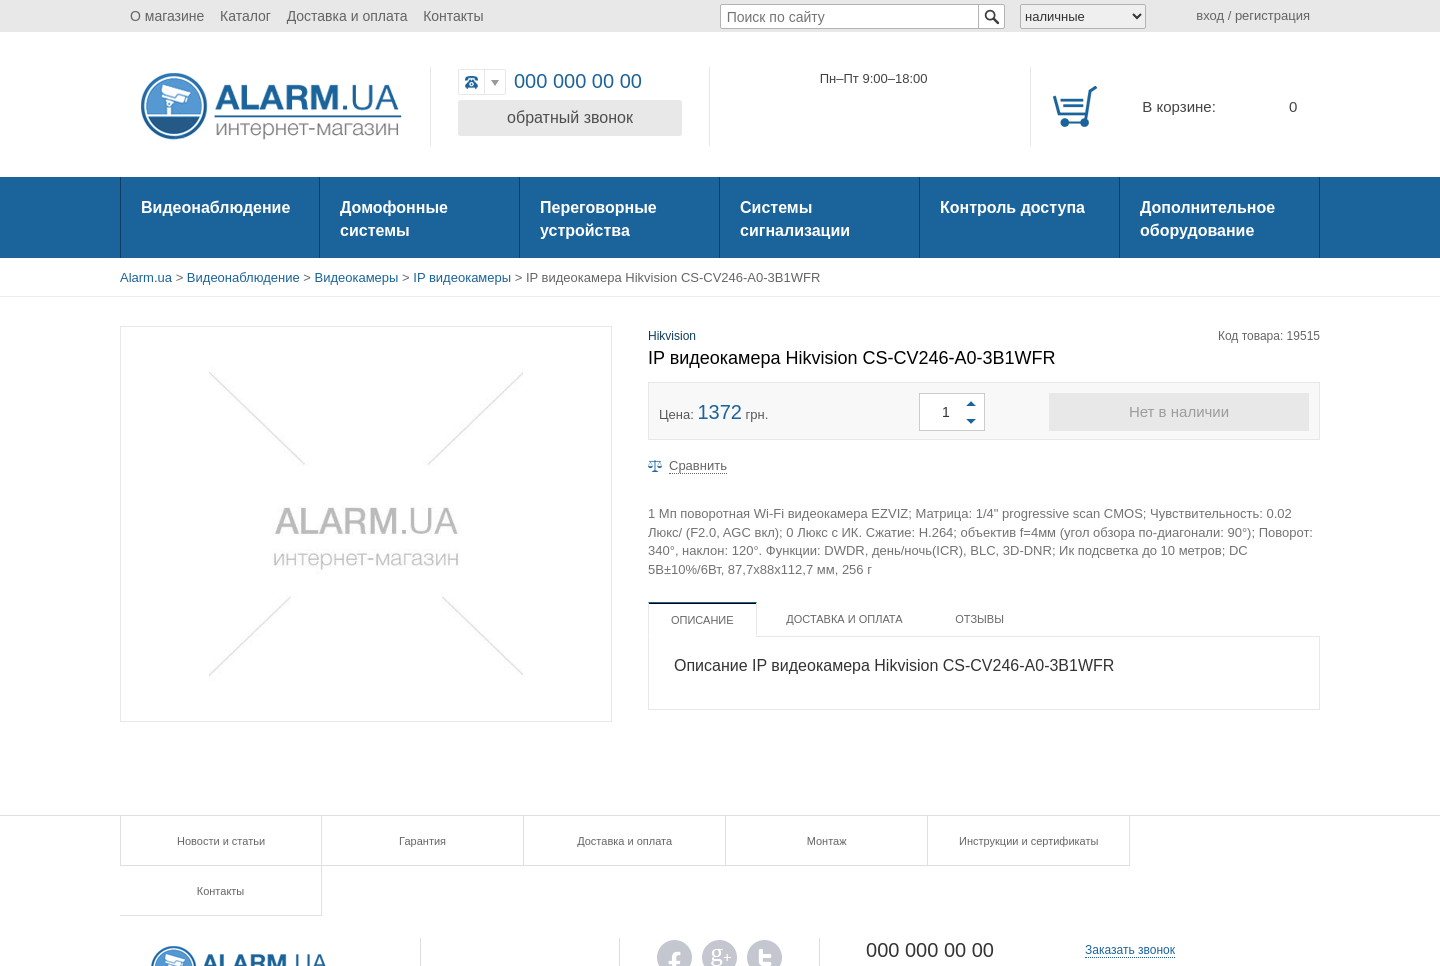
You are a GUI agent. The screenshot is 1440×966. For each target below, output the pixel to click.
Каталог (245, 16)
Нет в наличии (1179, 411)
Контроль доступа (1012, 207)
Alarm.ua (146, 277)
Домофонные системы (394, 219)
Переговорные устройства (598, 219)
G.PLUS (719, 912)
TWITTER (764, 912)
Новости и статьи (220, 841)
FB (674, 912)
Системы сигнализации (795, 219)
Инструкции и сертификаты (1019, 841)
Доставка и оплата (347, 16)
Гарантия (419, 841)
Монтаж (820, 841)
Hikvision (672, 336)
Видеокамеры (357, 277)
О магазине (167, 16)
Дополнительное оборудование (1207, 219)
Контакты (453, 16)
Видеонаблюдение (215, 207)
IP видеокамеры (462, 277)
